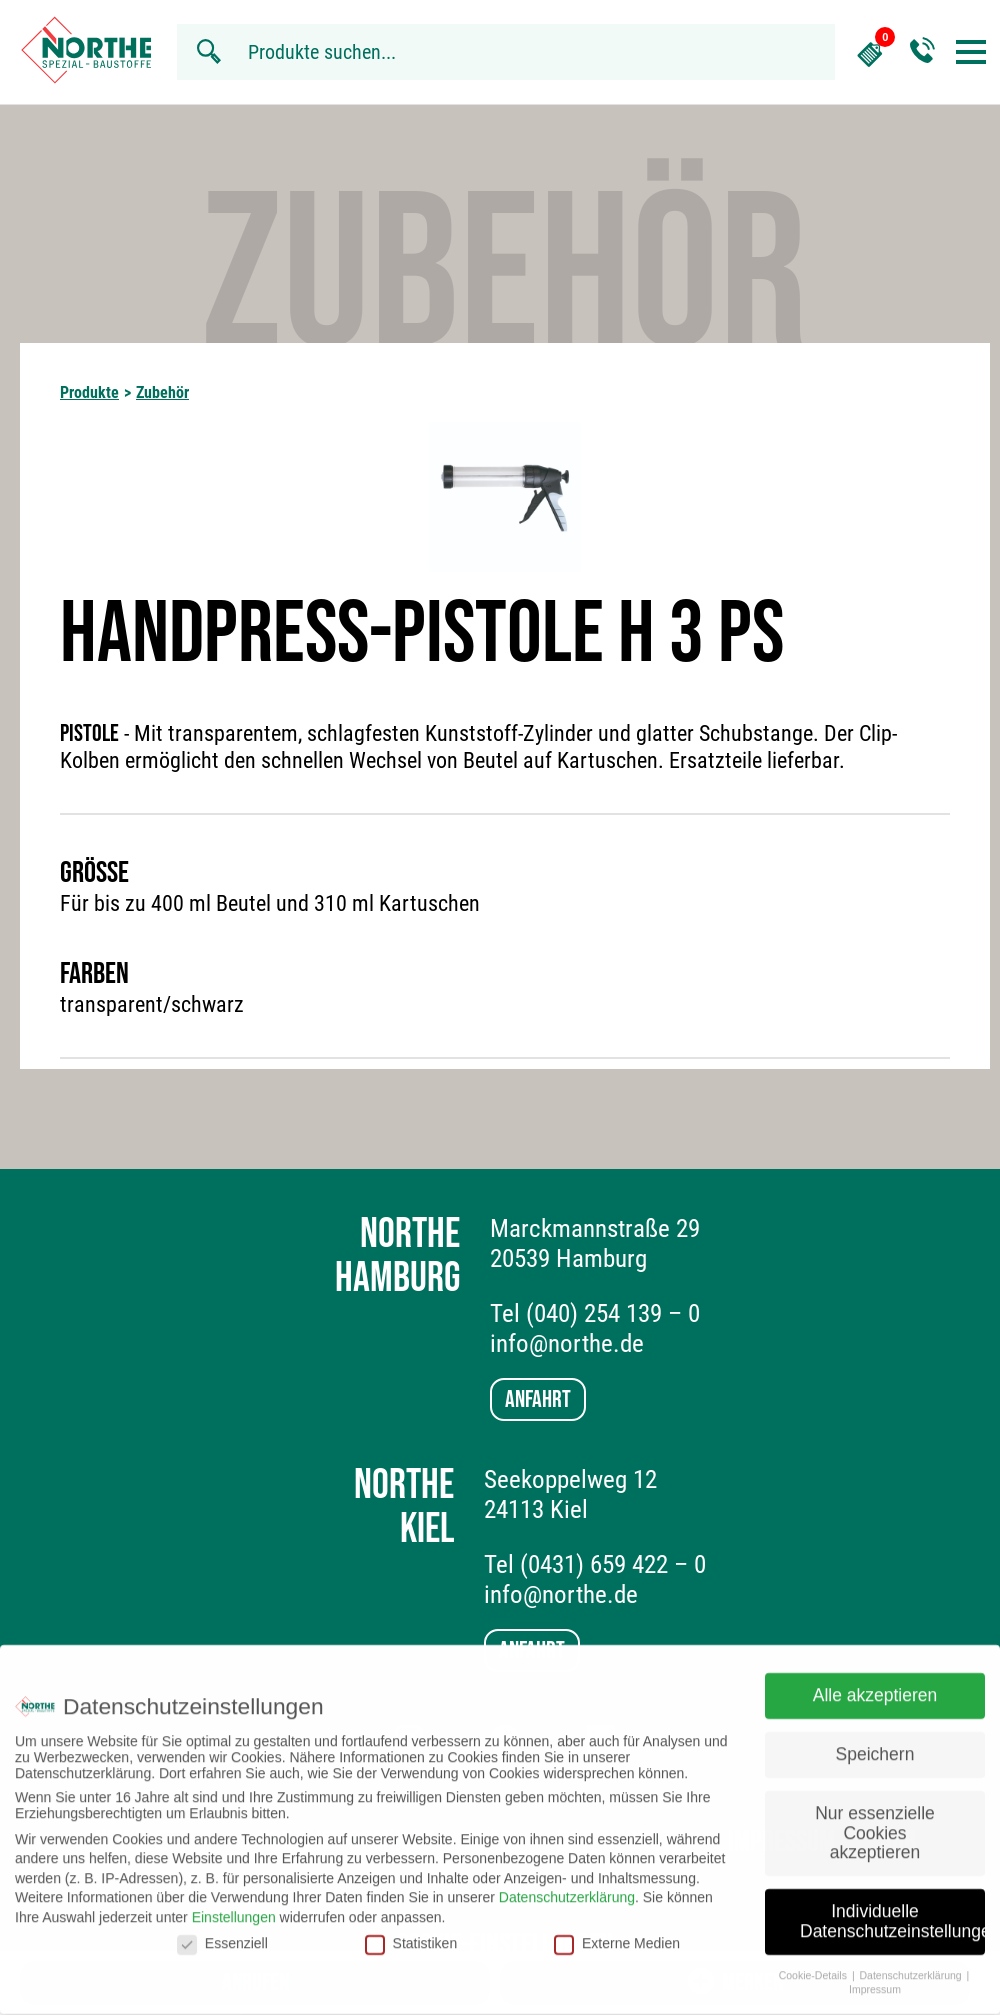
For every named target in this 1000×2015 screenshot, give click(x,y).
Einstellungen (234, 1905)
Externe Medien (617, 1931)
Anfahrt (538, 1399)
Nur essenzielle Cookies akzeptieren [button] (875, 1820)
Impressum (875, 1978)
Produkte (89, 392)
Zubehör (162, 392)
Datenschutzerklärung (567, 1886)
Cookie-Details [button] (814, 1963)
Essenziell (222, 1931)
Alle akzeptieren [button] (875, 1684)
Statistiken (411, 1931)
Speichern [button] (875, 1743)
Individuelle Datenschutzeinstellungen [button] (892, 1910)
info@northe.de (567, 1343)
